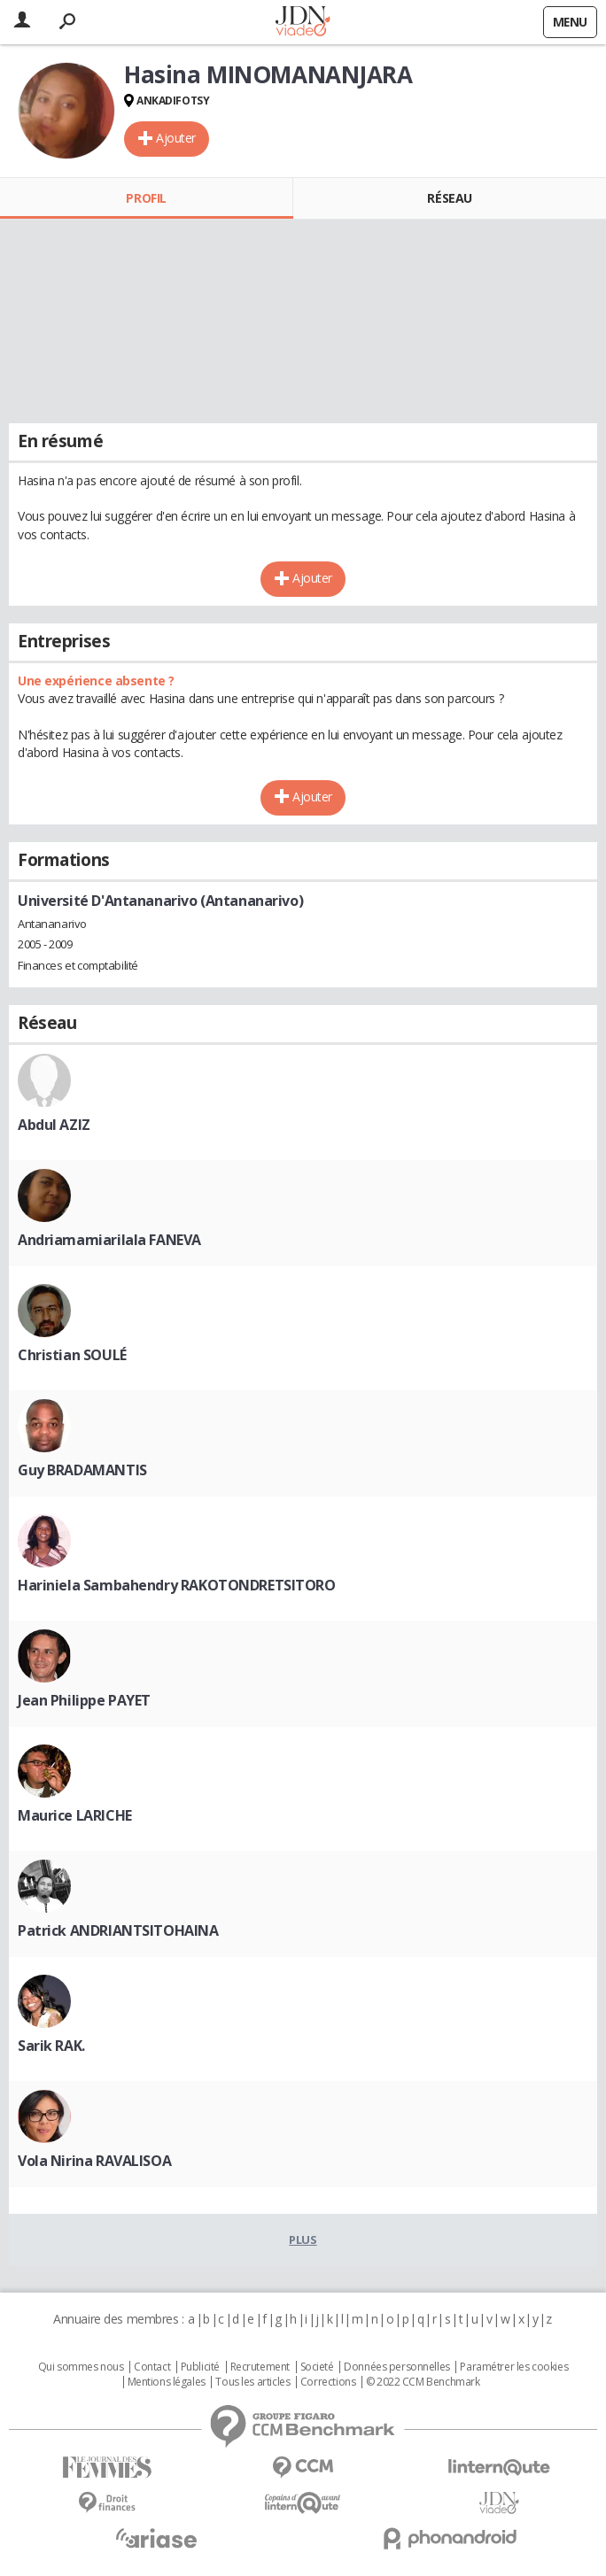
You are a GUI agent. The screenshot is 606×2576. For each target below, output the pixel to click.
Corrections (327, 2382)
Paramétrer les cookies (514, 2367)
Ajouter (176, 137)
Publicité (200, 2367)
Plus (302, 2239)
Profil (146, 198)
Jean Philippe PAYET (84, 1700)
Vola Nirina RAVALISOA (94, 2160)
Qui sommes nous (81, 2367)
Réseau (449, 198)
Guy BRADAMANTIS (82, 1470)
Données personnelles (397, 2367)
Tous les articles (252, 2382)
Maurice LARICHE (75, 1815)
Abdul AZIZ (54, 1124)
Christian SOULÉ (72, 1355)
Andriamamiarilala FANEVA (109, 1239)
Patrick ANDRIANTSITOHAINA (118, 1930)
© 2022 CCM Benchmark (423, 2382)
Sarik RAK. (51, 2045)
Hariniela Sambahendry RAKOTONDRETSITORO (177, 1585)
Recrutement (260, 2367)
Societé (317, 2367)
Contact (152, 2367)
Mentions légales (167, 2382)
